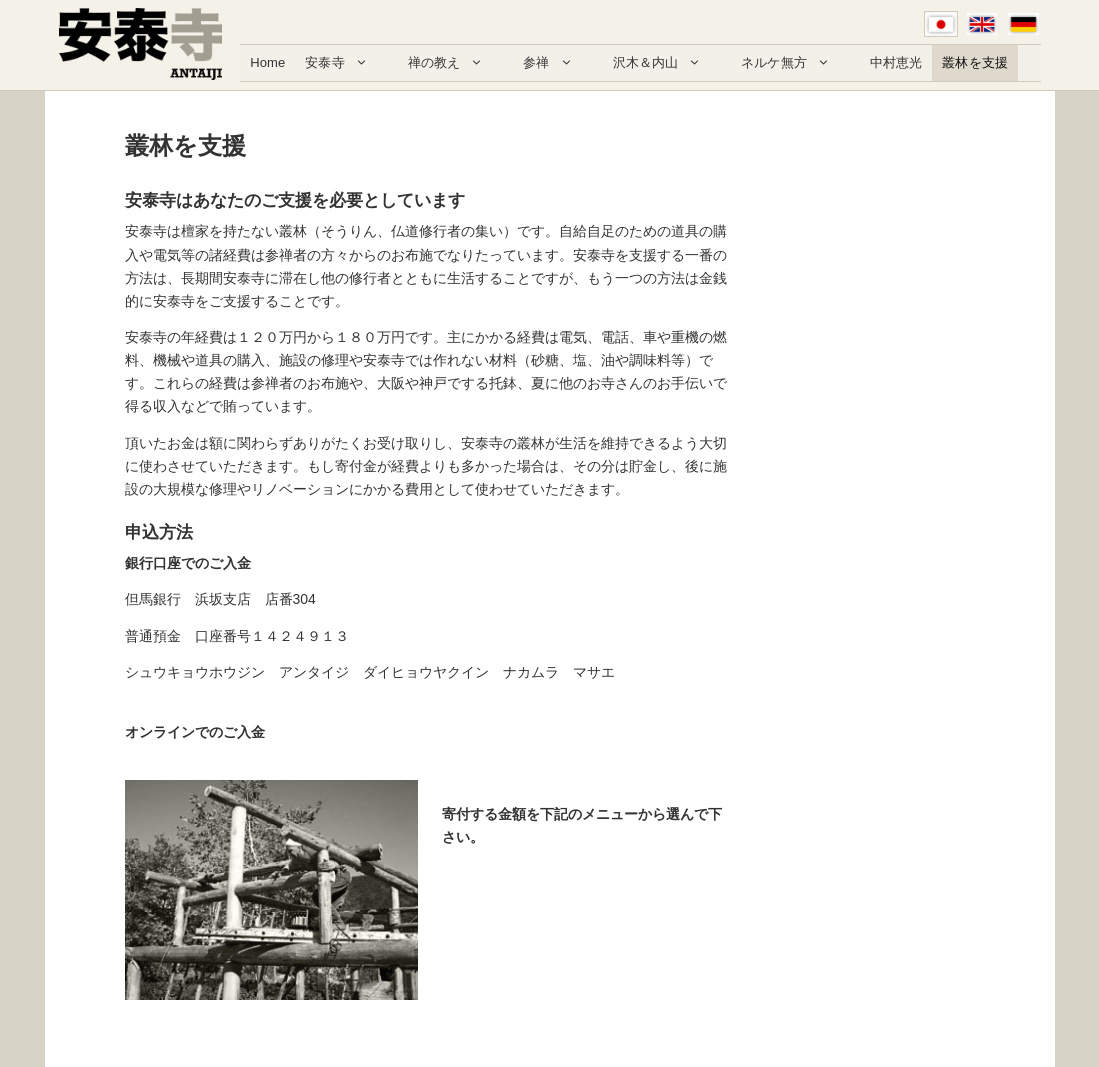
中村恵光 (896, 62)
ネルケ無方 (795, 63)
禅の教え (456, 63)
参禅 (557, 63)
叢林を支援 (975, 62)
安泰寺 (346, 63)
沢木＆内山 (667, 63)
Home (267, 62)
